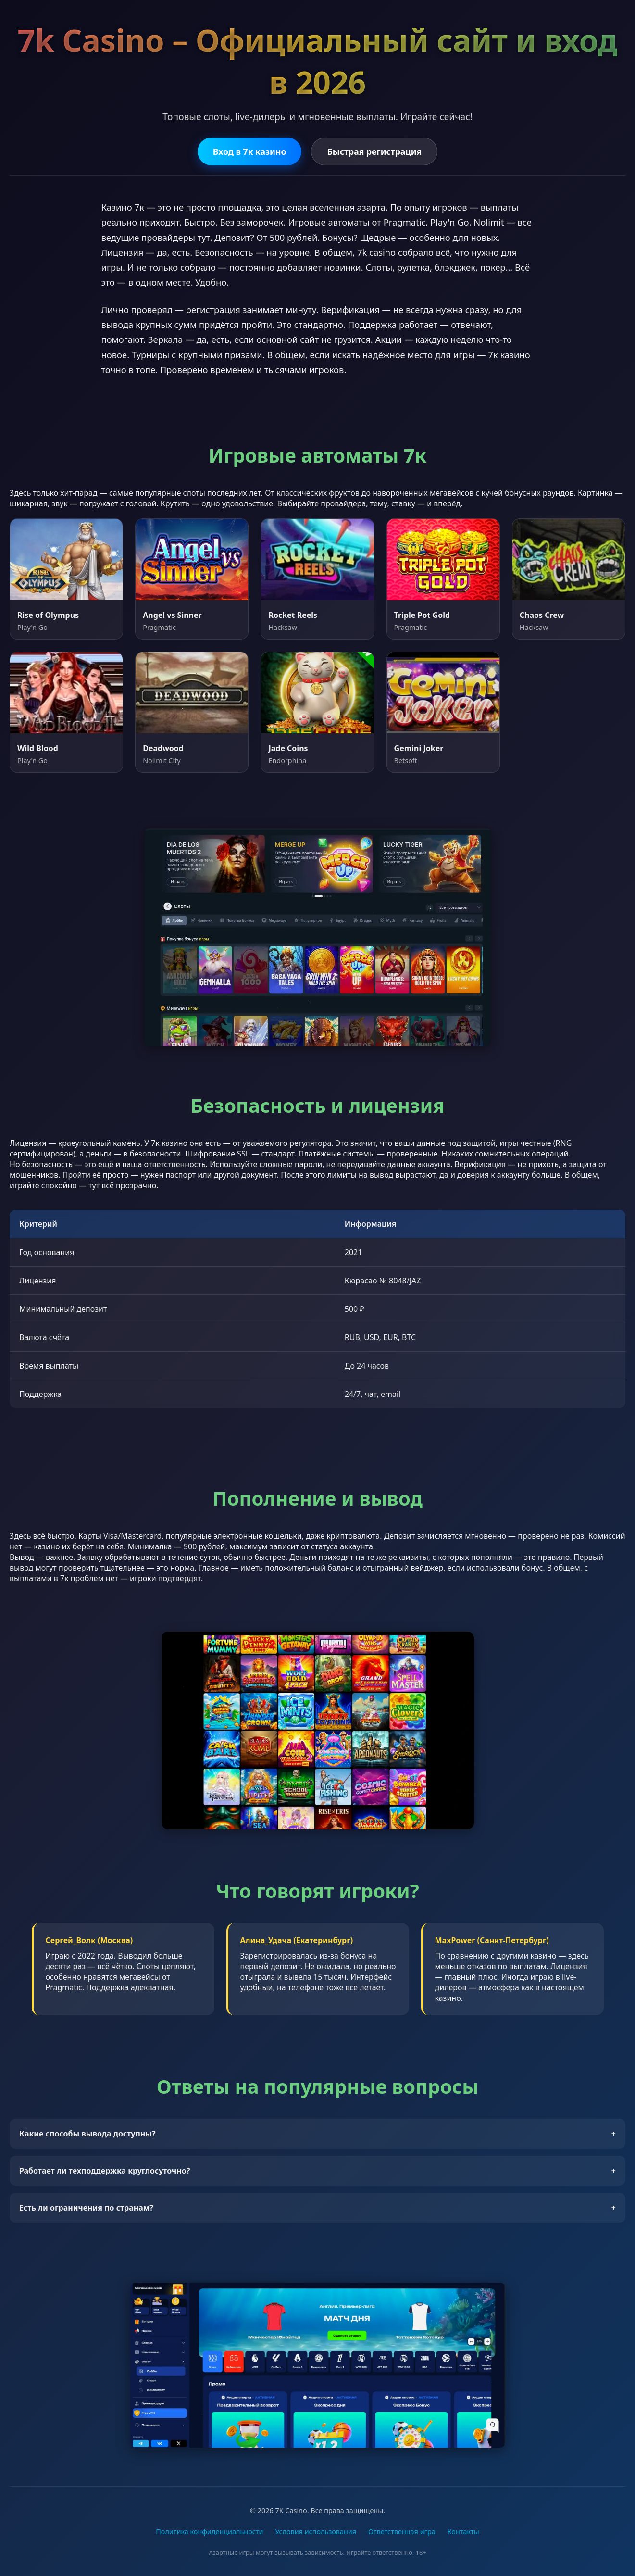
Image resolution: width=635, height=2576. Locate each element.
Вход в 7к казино (249, 151)
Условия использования (315, 2531)
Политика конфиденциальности (209, 2531)
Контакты (463, 2531)
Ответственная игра (402, 2531)
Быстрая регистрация (374, 151)
